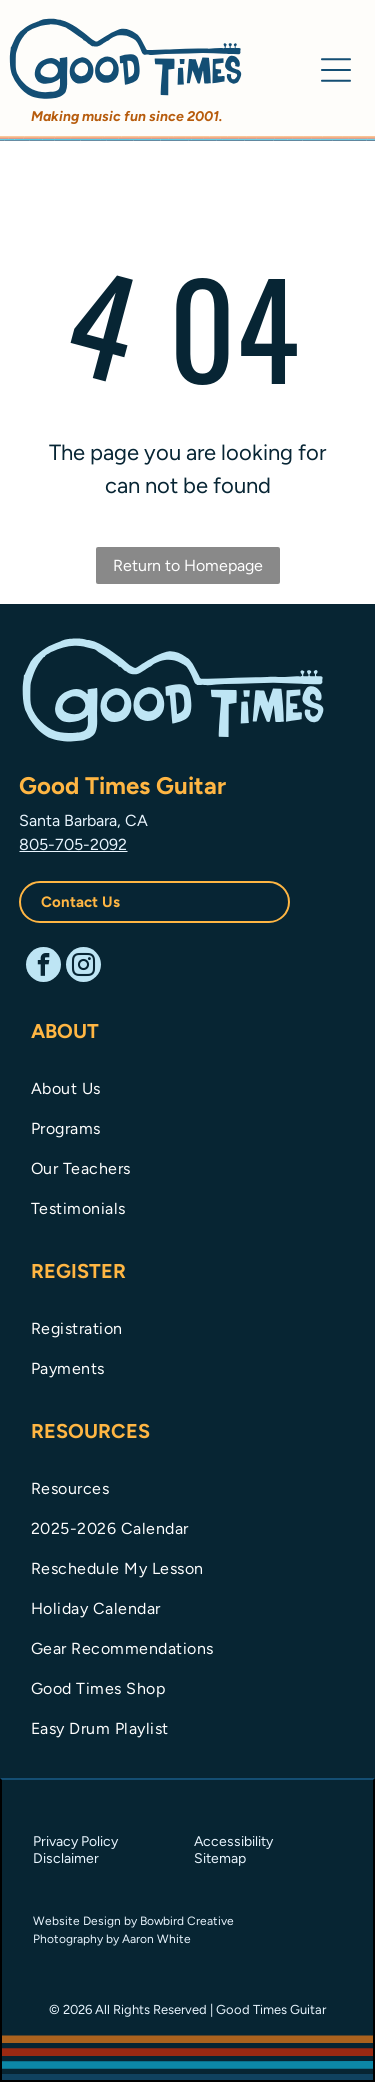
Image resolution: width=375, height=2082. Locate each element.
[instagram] (83, 967)
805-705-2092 (73, 844)
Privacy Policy (75, 1841)
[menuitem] (187, 1087)
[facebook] (43, 967)
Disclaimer (66, 1858)
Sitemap (220, 1858)
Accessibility (233, 1841)
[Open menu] (336, 70)
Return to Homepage (188, 565)
